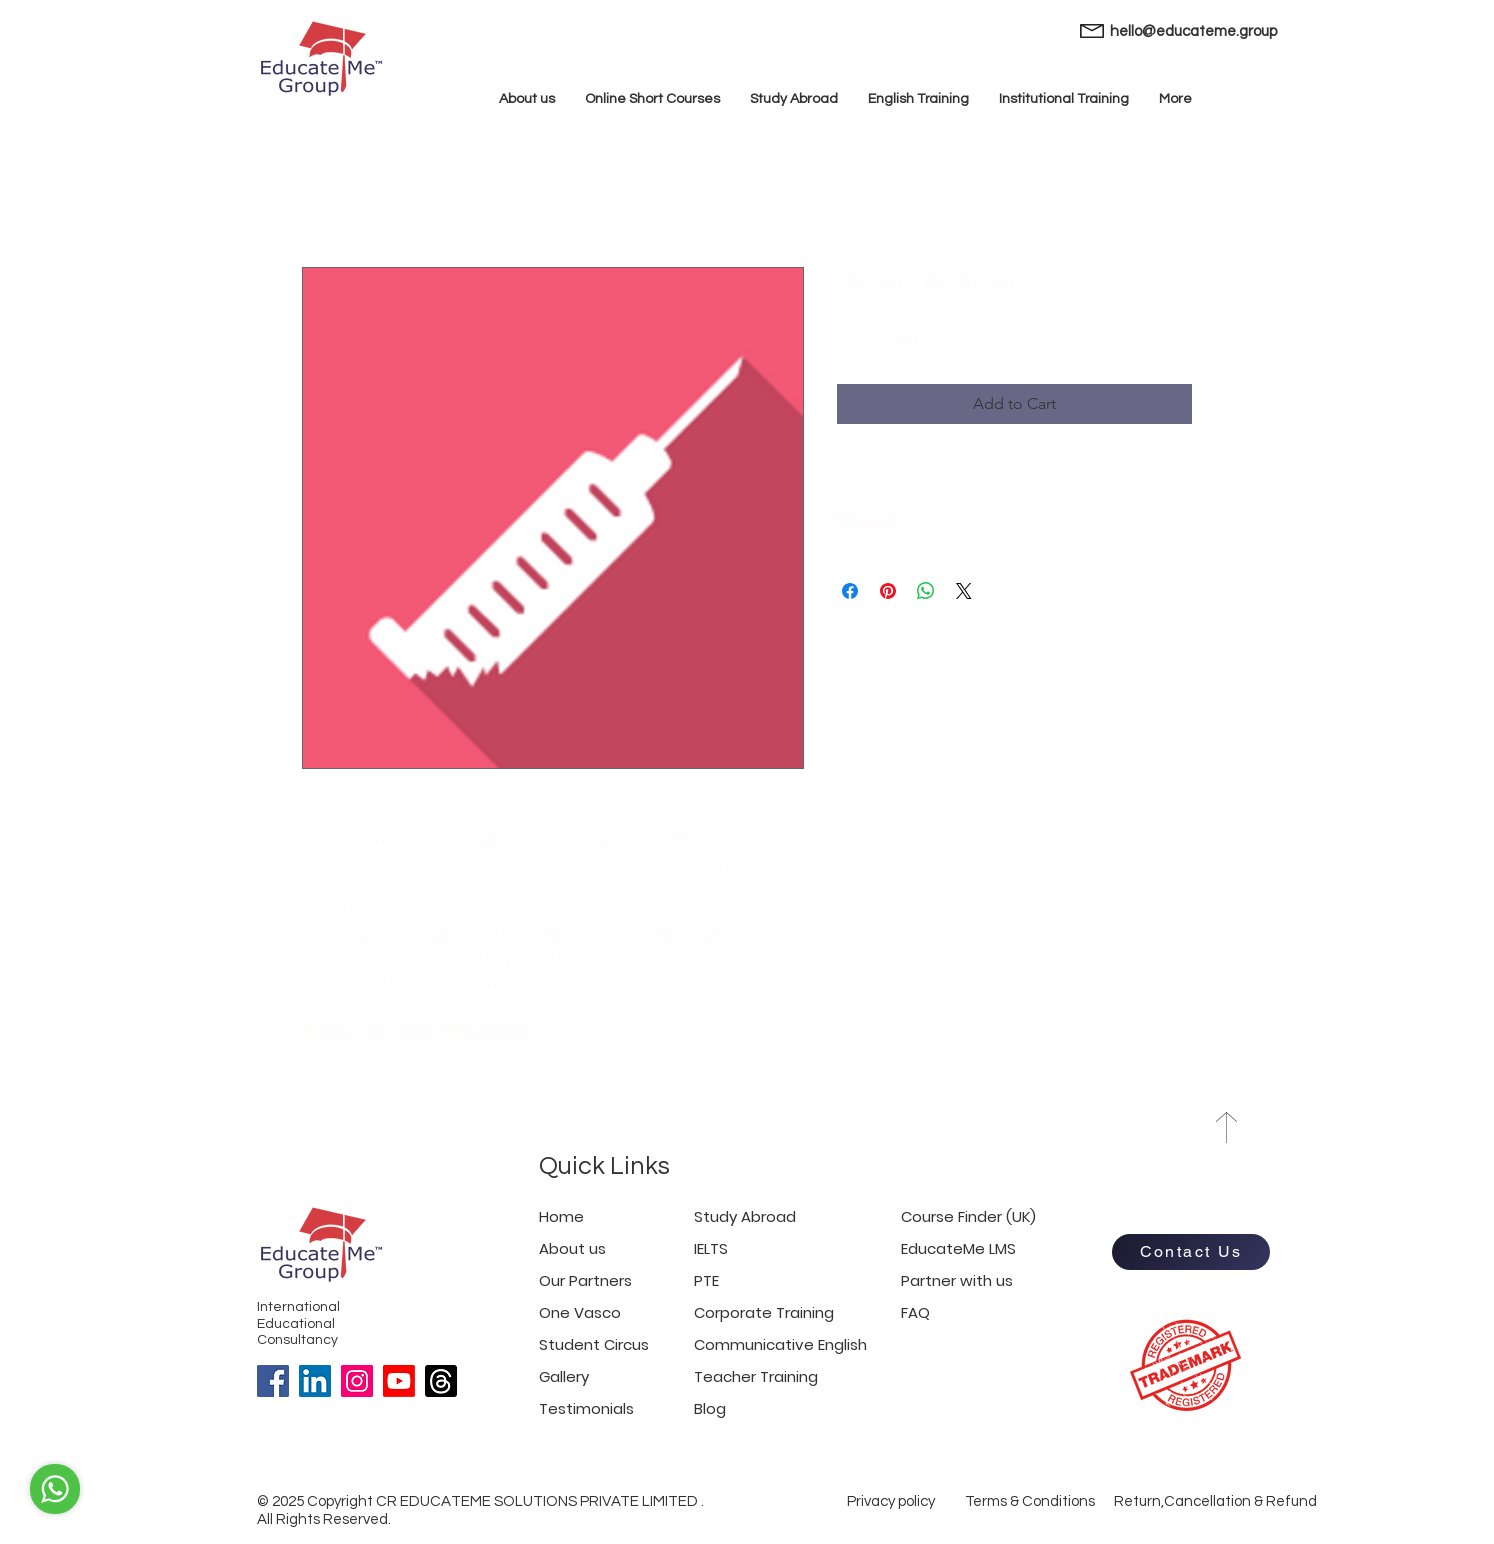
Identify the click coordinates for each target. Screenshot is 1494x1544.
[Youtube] (399, 1381)
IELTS (711, 1248)
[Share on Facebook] (850, 591)
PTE (706, 1280)
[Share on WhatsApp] (926, 591)
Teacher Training (756, 1376)
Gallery (564, 1376)
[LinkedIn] (315, 1381)
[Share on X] (964, 591)
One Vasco (580, 1312)
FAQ (915, 1312)
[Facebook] (273, 1381)
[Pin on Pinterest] (888, 591)
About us (572, 1248)
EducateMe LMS (958, 1248)
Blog (710, 1408)
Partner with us (957, 1280)
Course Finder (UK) (968, 1216)
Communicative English (780, 1344)
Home (561, 1216)
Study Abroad (745, 1216)
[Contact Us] (1191, 1252)
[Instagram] (357, 1381)
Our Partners (585, 1280)
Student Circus (594, 1344)
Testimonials (586, 1408)
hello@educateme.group (1193, 31)
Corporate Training (764, 1312)
